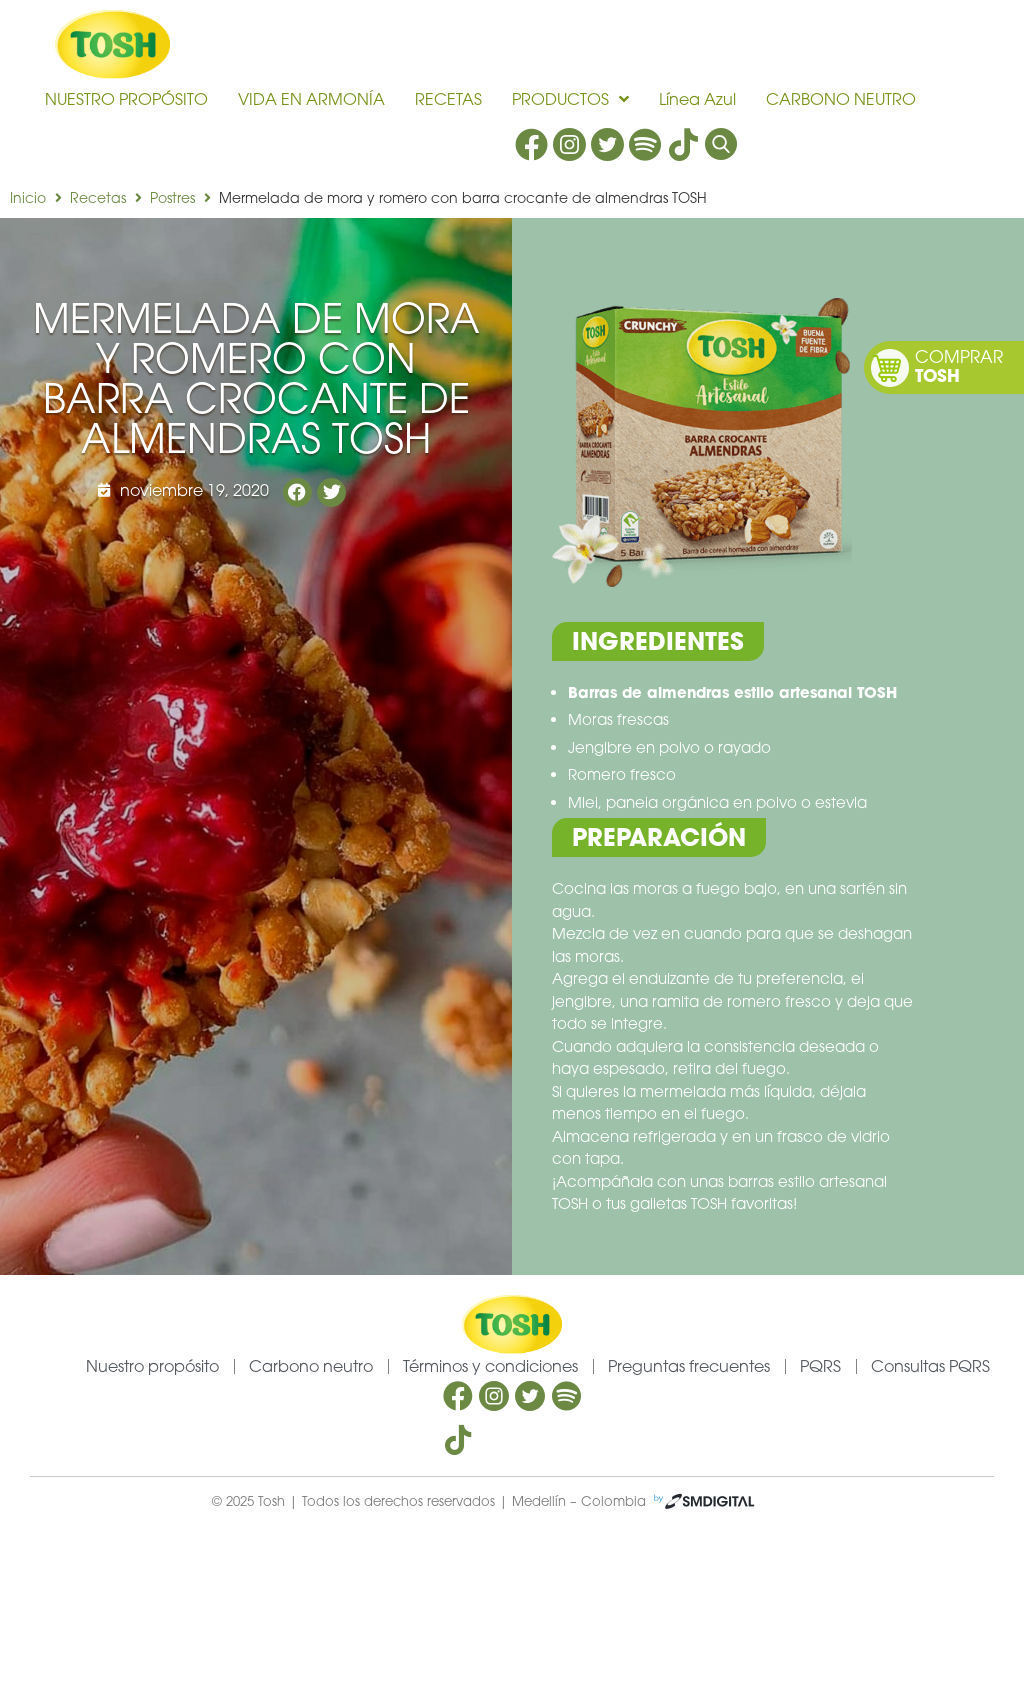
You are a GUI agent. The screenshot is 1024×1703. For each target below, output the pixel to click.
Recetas (98, 197)
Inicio (28, 197)
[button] (297, 492)
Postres (172, 197)
